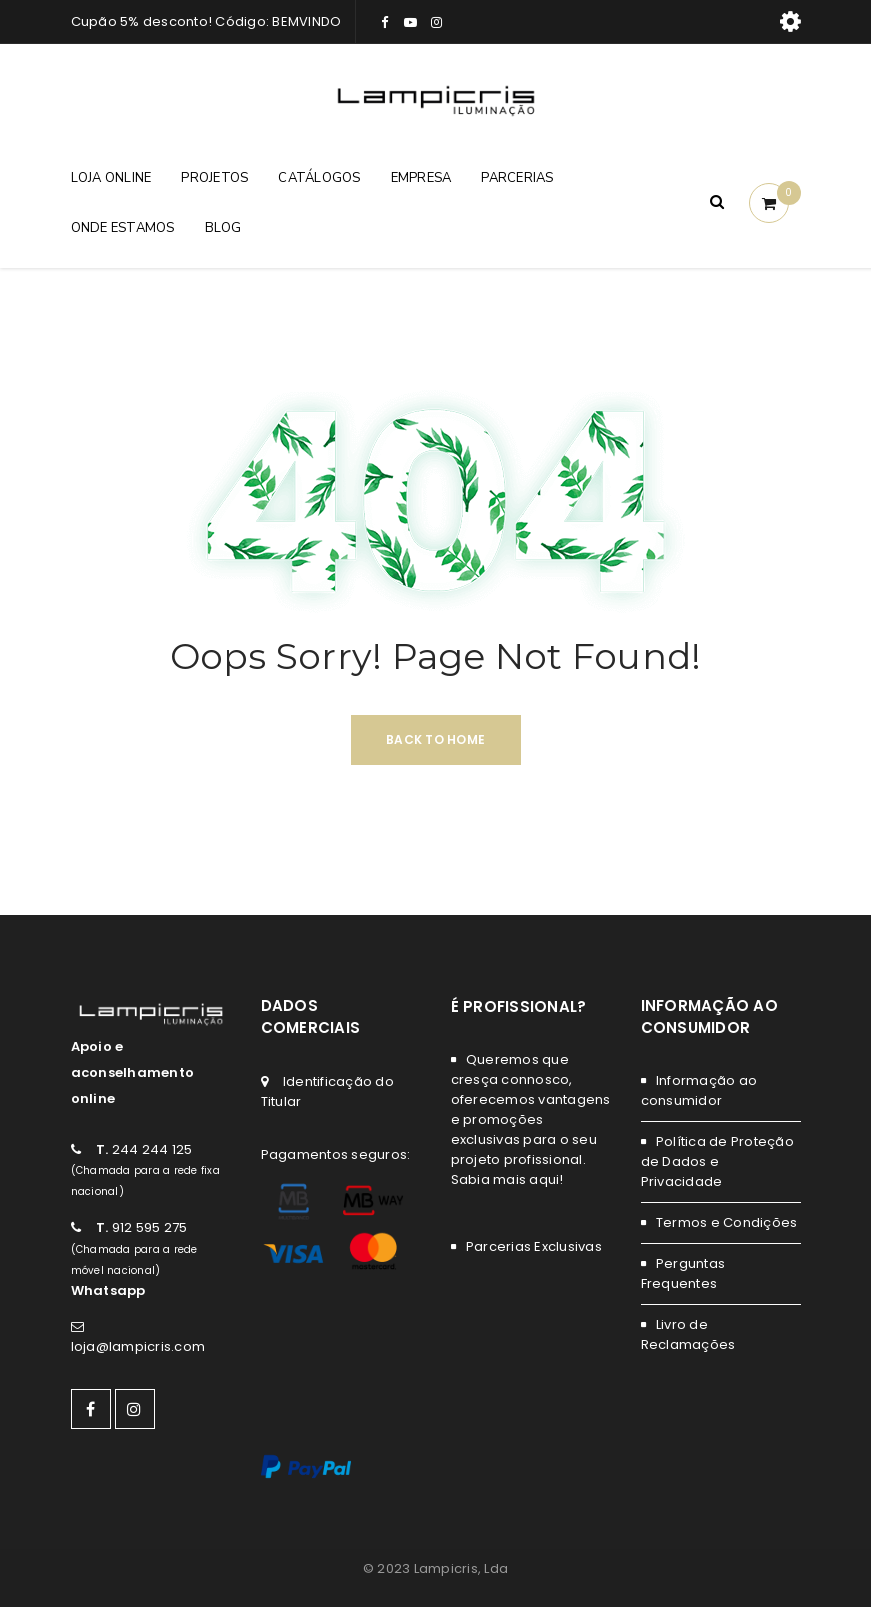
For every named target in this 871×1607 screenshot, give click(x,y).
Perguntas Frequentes (683, 1273)
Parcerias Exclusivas (534, 1246)
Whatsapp (108, 1290)
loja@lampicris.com (138, 1346)
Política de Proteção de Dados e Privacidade (717, 1161)
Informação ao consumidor (699, 1090)
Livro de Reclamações (688, 1334)
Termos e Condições (727, 1222)
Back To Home (435, 739)
